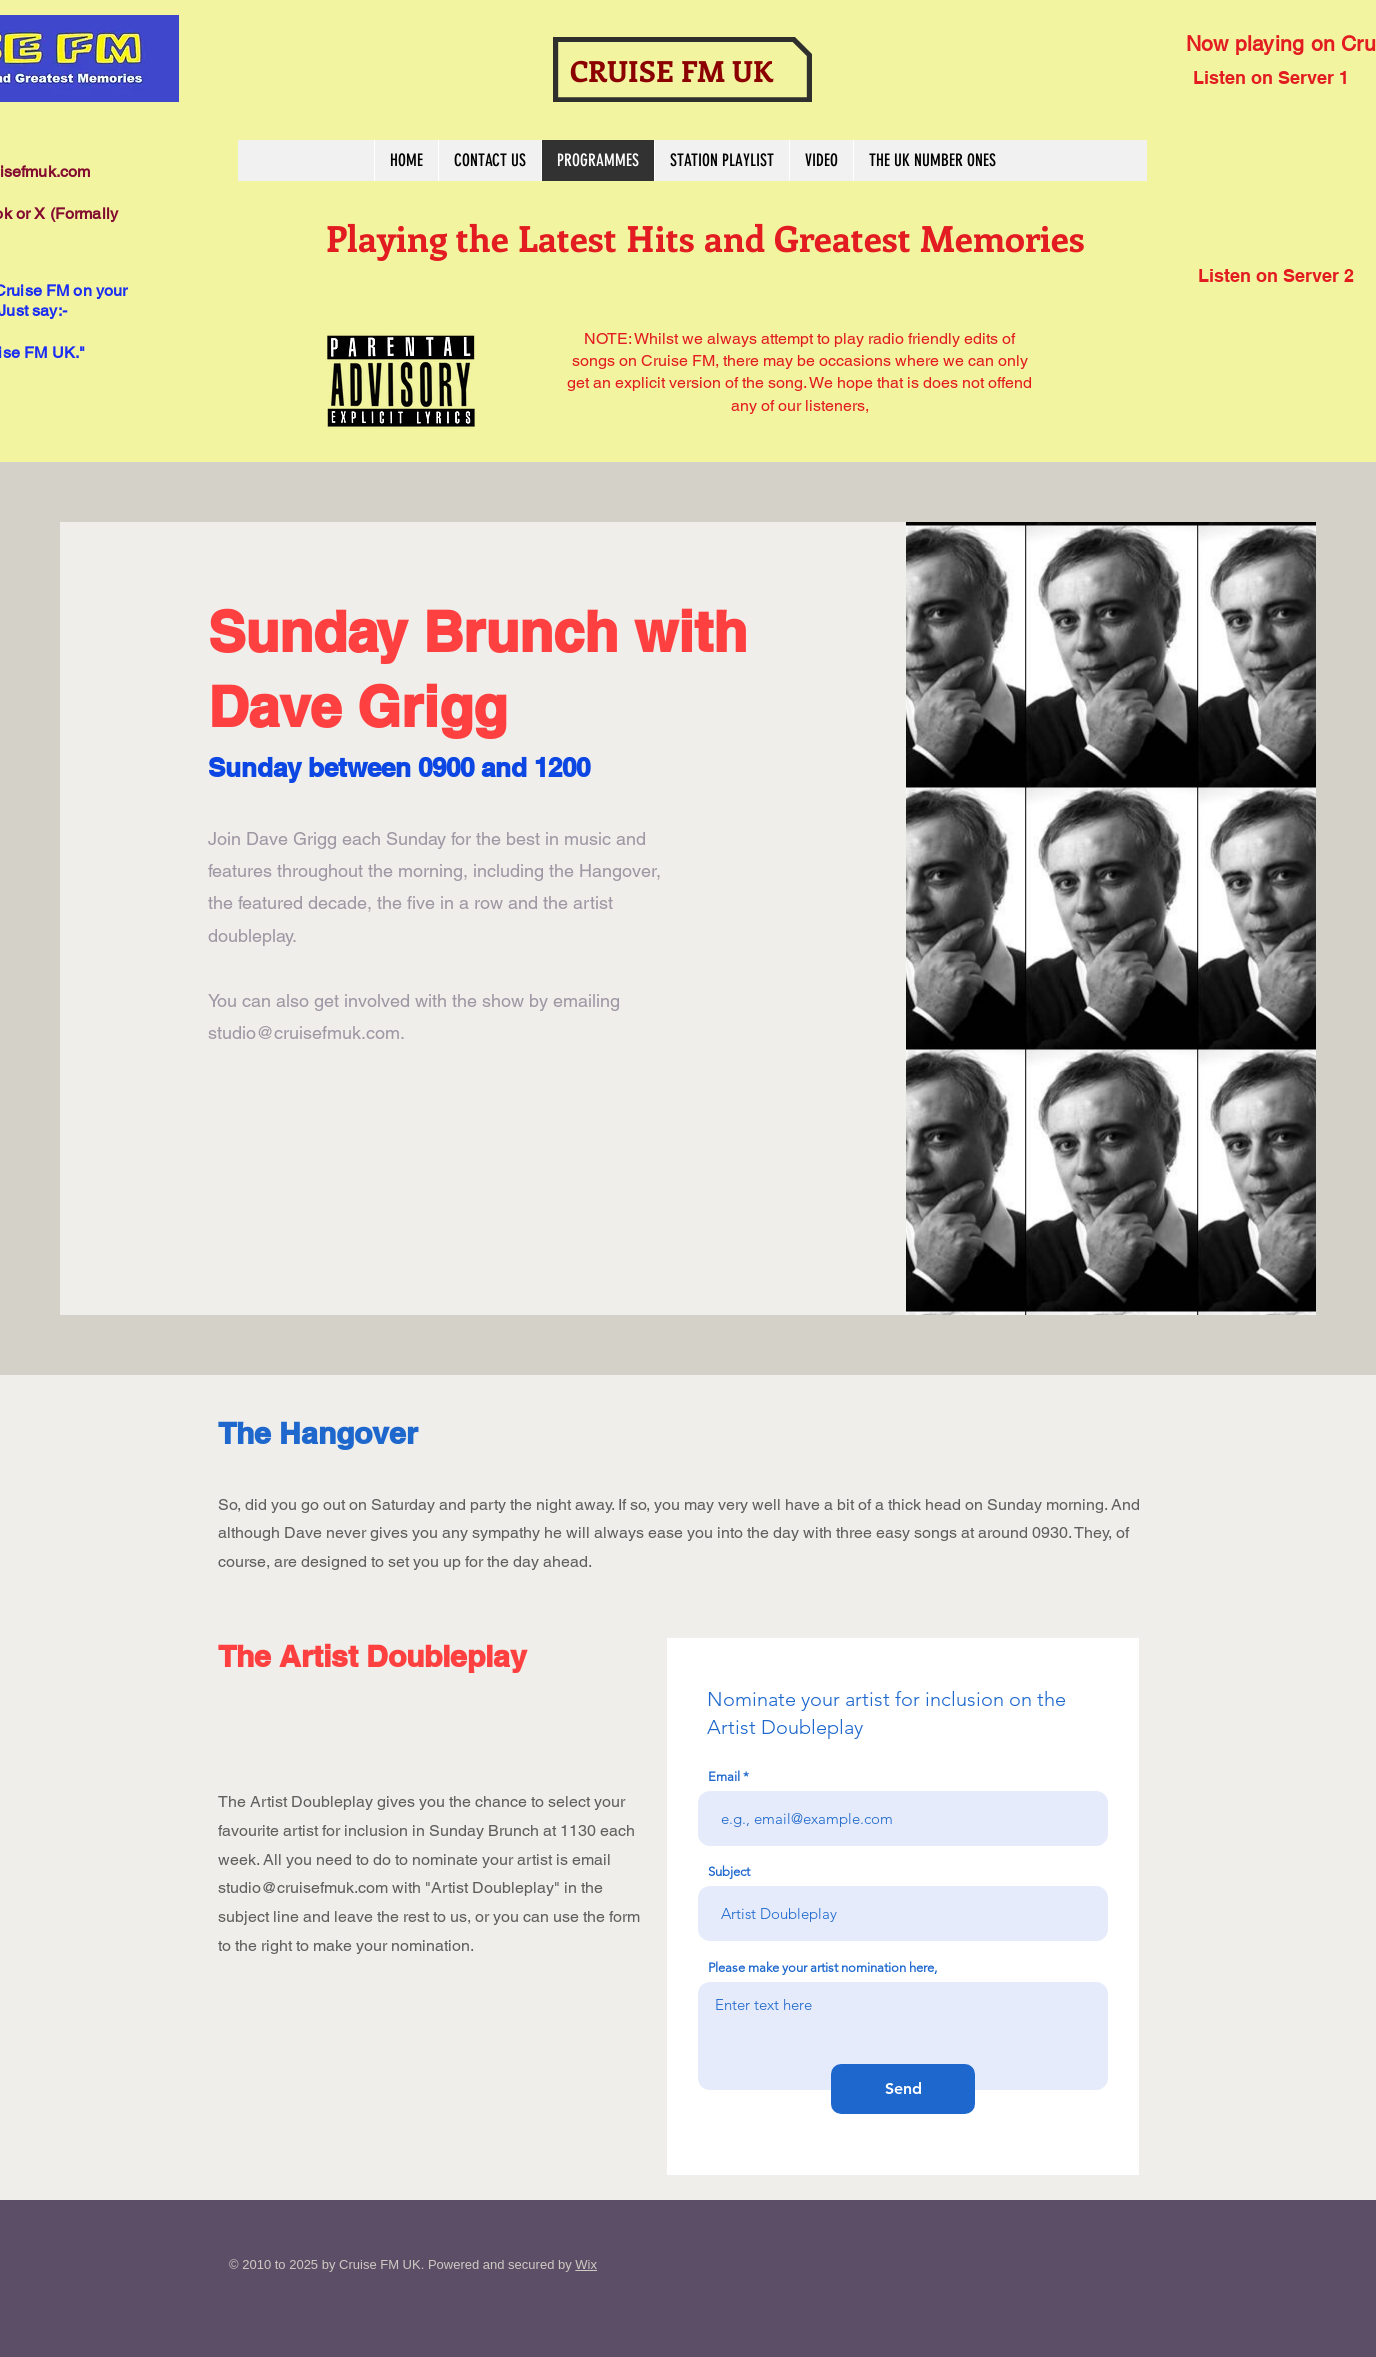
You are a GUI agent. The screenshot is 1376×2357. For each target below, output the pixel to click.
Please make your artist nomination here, (822, 1967)
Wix (586, 2264)
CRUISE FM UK (671, 70)
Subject (729, 1871)
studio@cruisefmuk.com (304, 1032)
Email (724, 1776)
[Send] (903, 2089)
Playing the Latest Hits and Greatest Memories (705, 237)
